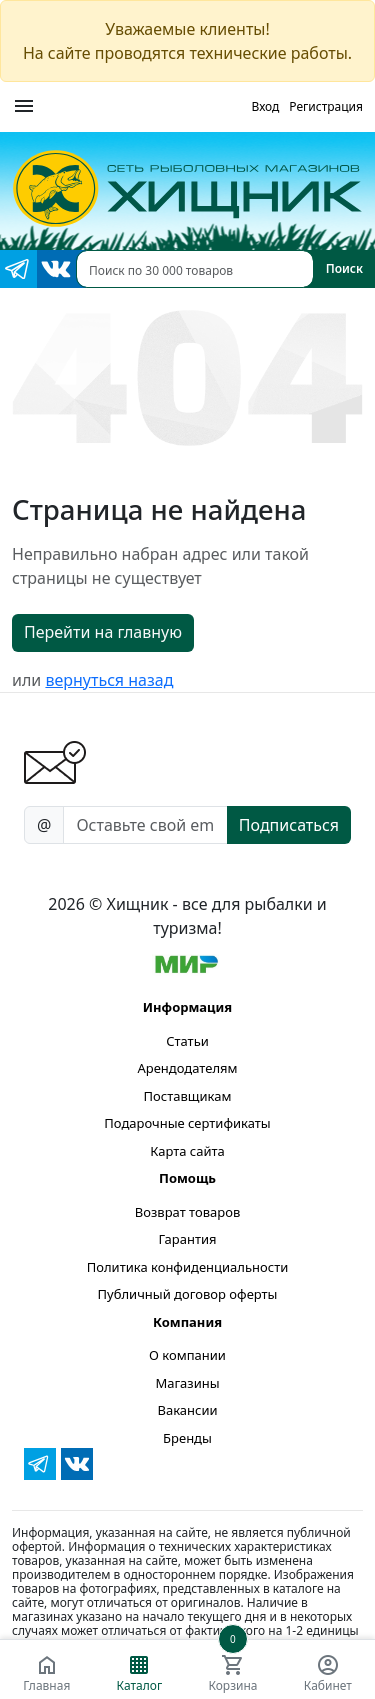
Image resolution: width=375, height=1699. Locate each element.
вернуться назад (109, 680)
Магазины (187, 1383)
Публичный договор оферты (188, 1294)
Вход (265, 106)
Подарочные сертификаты (187, 1123)
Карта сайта (187, 1151)
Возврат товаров (187, 1212)
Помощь (187, 1178)
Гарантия (187, 1239)
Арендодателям (187, 1068)
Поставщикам (188, 1096)
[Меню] (24, 107)
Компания (187, 1322)
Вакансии (187, 1410)
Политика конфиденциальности (188, 1267)
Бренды (187, 1438)
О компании (187, 1355)
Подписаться (289, 825)
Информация (187, 1007)
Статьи (187, 1041)
